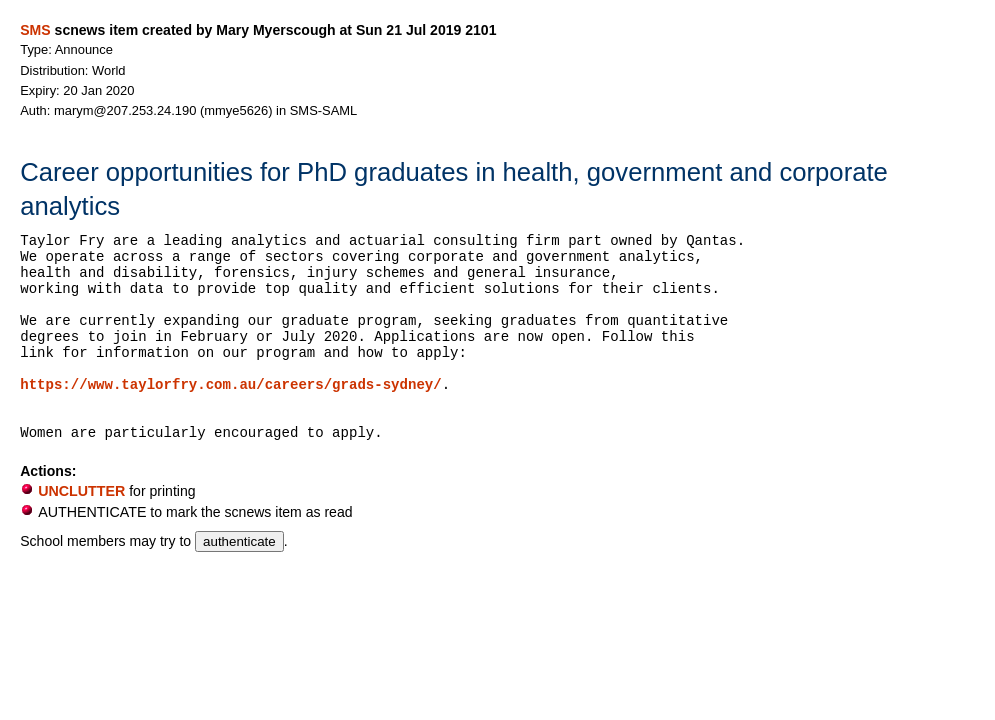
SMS (35, 30)
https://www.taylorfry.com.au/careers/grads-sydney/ (230, 385)
